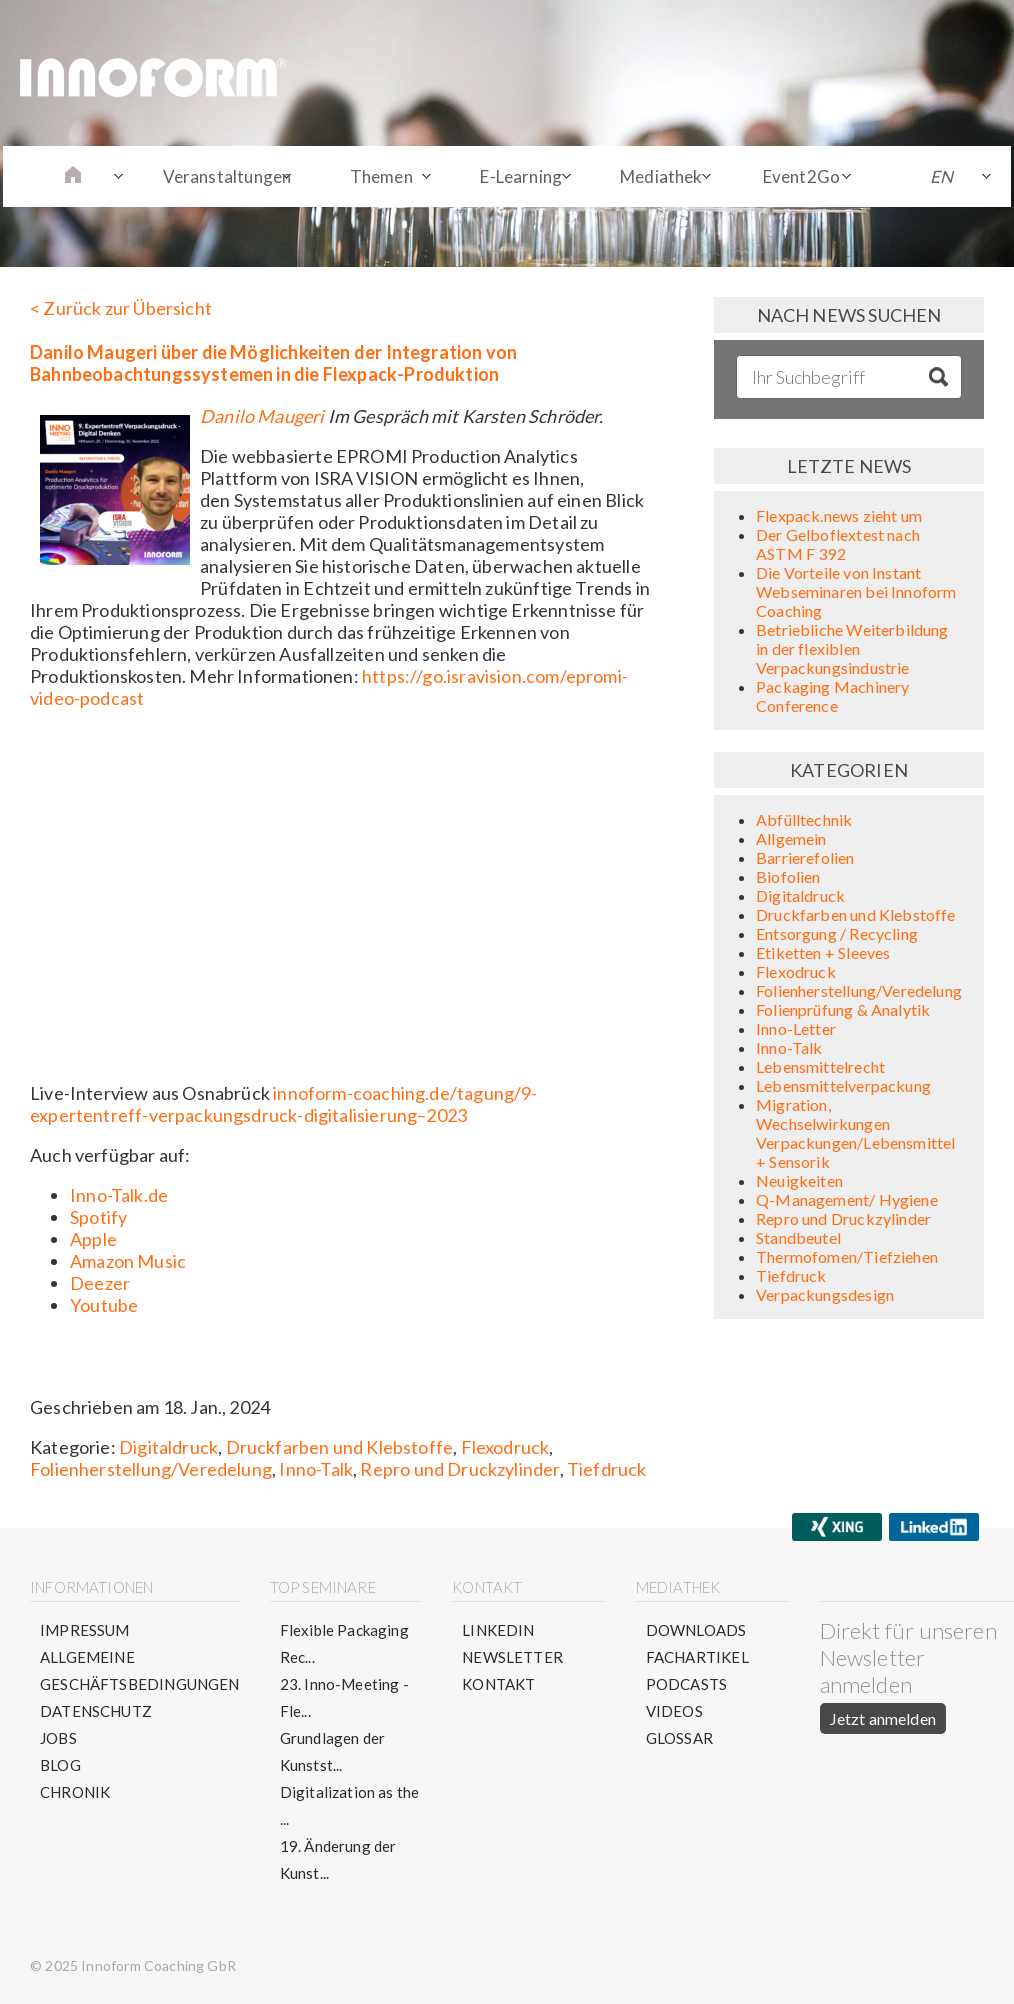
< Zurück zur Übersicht (121, 308)
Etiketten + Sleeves (823, 952)
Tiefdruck (607, 1469)
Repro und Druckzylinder (459, 1469)
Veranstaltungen (227, 176)
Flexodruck (505, 1447)
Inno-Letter (796, 1028)
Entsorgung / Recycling (837, 933)
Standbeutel (798, 1237)
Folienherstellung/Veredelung (151, 1469)
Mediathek (661, 176)
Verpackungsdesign (825, 1294)
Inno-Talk (316, 1469)
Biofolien (788, 876)
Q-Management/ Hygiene (847, 1199)
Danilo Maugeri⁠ (262, 416)
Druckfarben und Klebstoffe (340, 1447)
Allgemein (791, 838)
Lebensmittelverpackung (843, 1085)
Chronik (75, 1792)
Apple (93, 1239)
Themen (381, 176)
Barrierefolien (805, 857)
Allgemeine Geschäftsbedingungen (140, 1670)
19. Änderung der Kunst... (338, 1859)
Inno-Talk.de (119, 1195)
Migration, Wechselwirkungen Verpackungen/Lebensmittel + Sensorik (856, 1133)
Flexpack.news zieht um (839, 515)
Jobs (58, 1738)
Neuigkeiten (799, 1180)
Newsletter (512, 1657)
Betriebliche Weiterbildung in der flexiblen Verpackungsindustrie (852, 648)
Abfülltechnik (804, 819)
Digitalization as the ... (350, 1805)
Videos (674, 1711)
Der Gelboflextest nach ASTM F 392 (838, 544)
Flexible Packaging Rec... (344, 1643)
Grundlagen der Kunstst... (333, 1751)
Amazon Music (128, 1261)
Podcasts (686, 1684)
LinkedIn (498, 1630)
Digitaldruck (168, 1447)
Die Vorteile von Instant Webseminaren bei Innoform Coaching (856, 591)
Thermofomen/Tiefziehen (847, 1256)
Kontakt (498, 1684)
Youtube (104, 1305)
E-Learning (521, 176)
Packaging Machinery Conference (832, 696)
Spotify (98, 1217)
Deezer (100, 1283)
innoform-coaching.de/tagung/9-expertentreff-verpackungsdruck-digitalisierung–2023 (284, 1104)
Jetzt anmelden (883, 1718)
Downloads (696, 1630)
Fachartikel (697, 1657)
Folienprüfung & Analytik (843, 1009)
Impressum (85, 1630)
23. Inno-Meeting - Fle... (344, 1697)
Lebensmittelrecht (820, 1066)
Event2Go (801, 176)
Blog (60, 1765)
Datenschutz (96, 1711)
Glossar (679, 1738)
